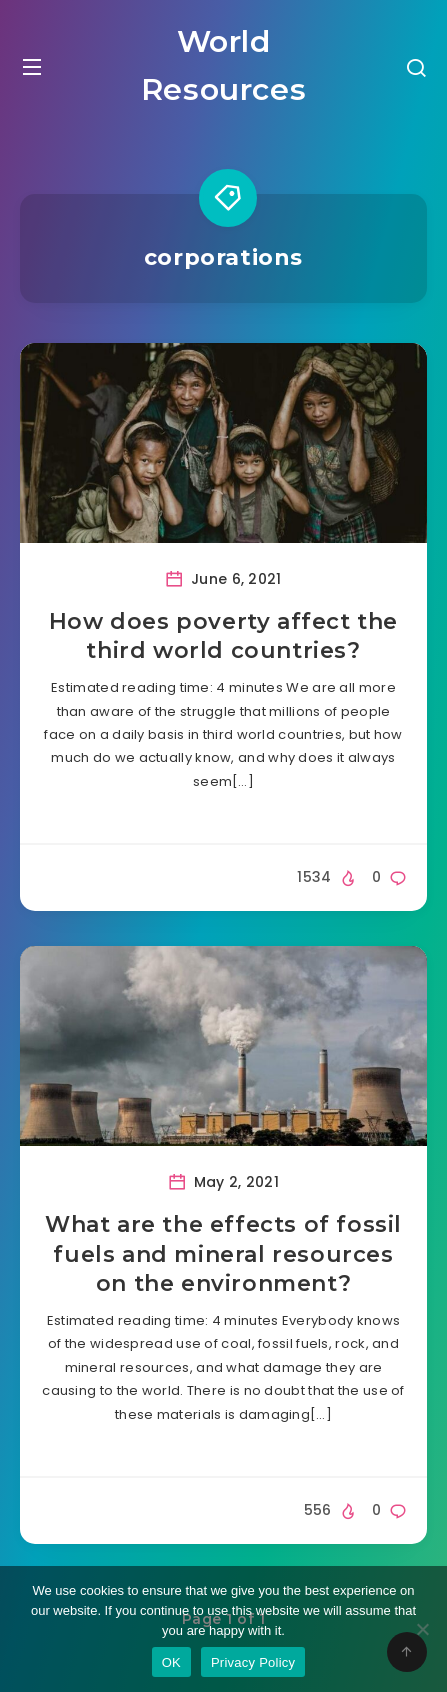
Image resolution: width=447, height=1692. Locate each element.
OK (171, 1662)
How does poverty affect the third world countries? (223, 636)
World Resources (223, 65)
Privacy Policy (253, 1662)
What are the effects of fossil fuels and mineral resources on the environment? (223, 1254)
